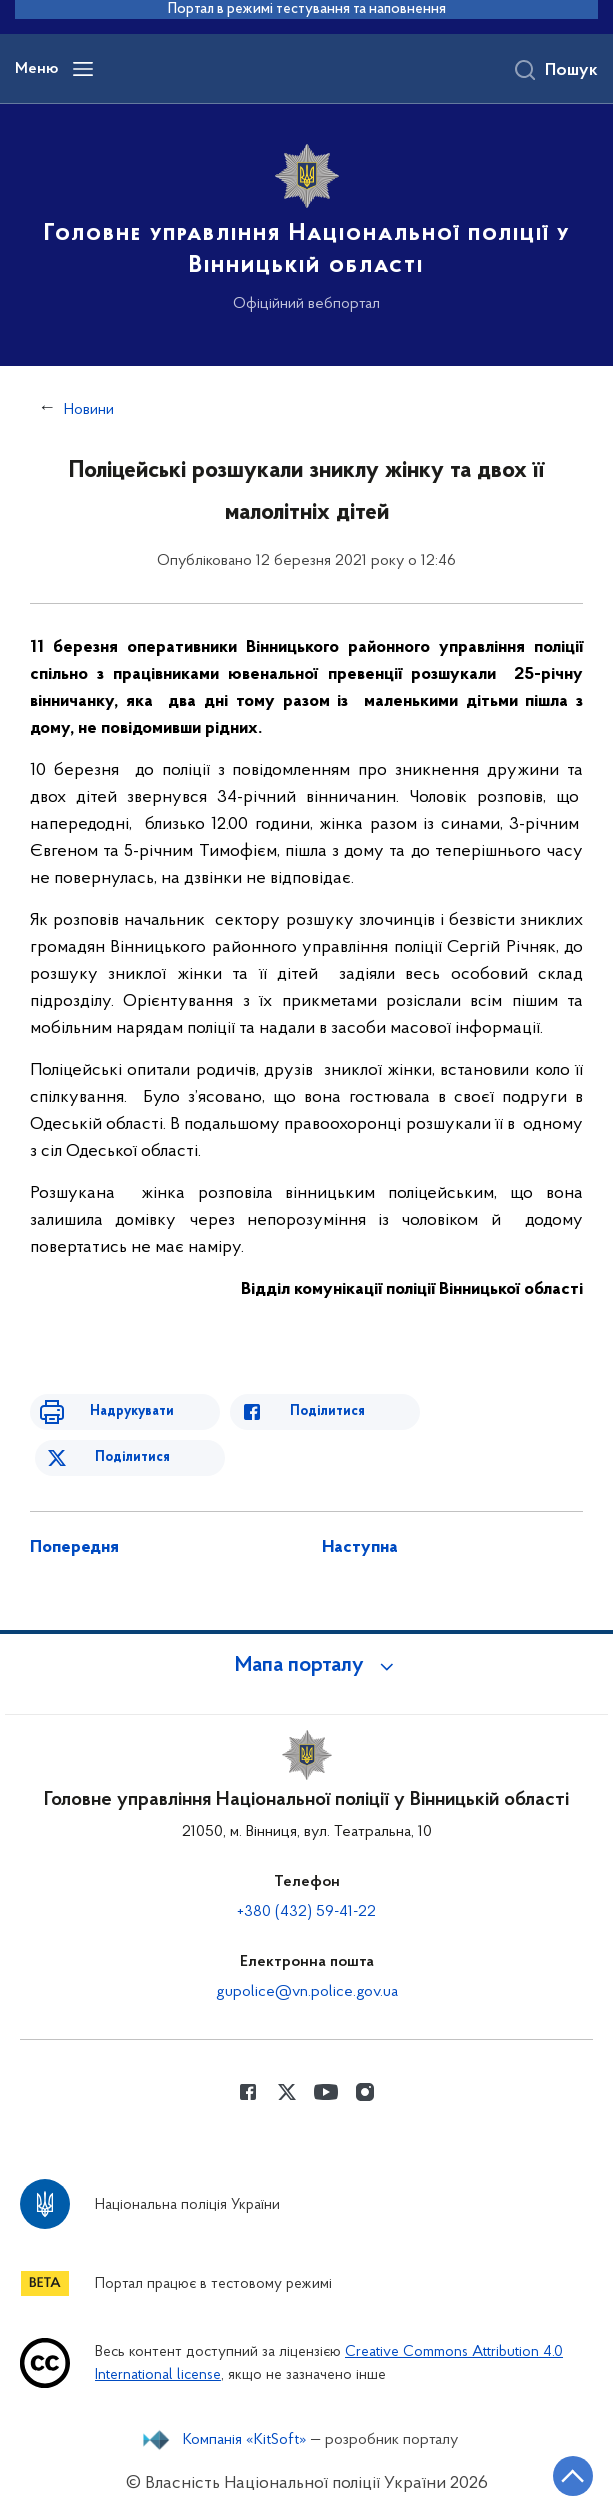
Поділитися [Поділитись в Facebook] (327, 1411)
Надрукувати (132, 1411)
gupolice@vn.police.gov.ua (307, 1992)
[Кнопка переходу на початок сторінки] (573, 2476)
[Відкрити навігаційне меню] (83, 69)
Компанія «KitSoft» (245, 2440)
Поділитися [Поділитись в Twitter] (132, 1457)
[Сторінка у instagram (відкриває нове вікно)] (365, 2092)
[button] (307, 1666)
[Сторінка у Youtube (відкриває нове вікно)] (326, 2092)
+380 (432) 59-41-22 (306, 1912)
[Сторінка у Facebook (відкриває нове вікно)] (248, 2092)
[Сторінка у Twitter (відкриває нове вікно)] (287, 2092)
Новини (89, 410)
